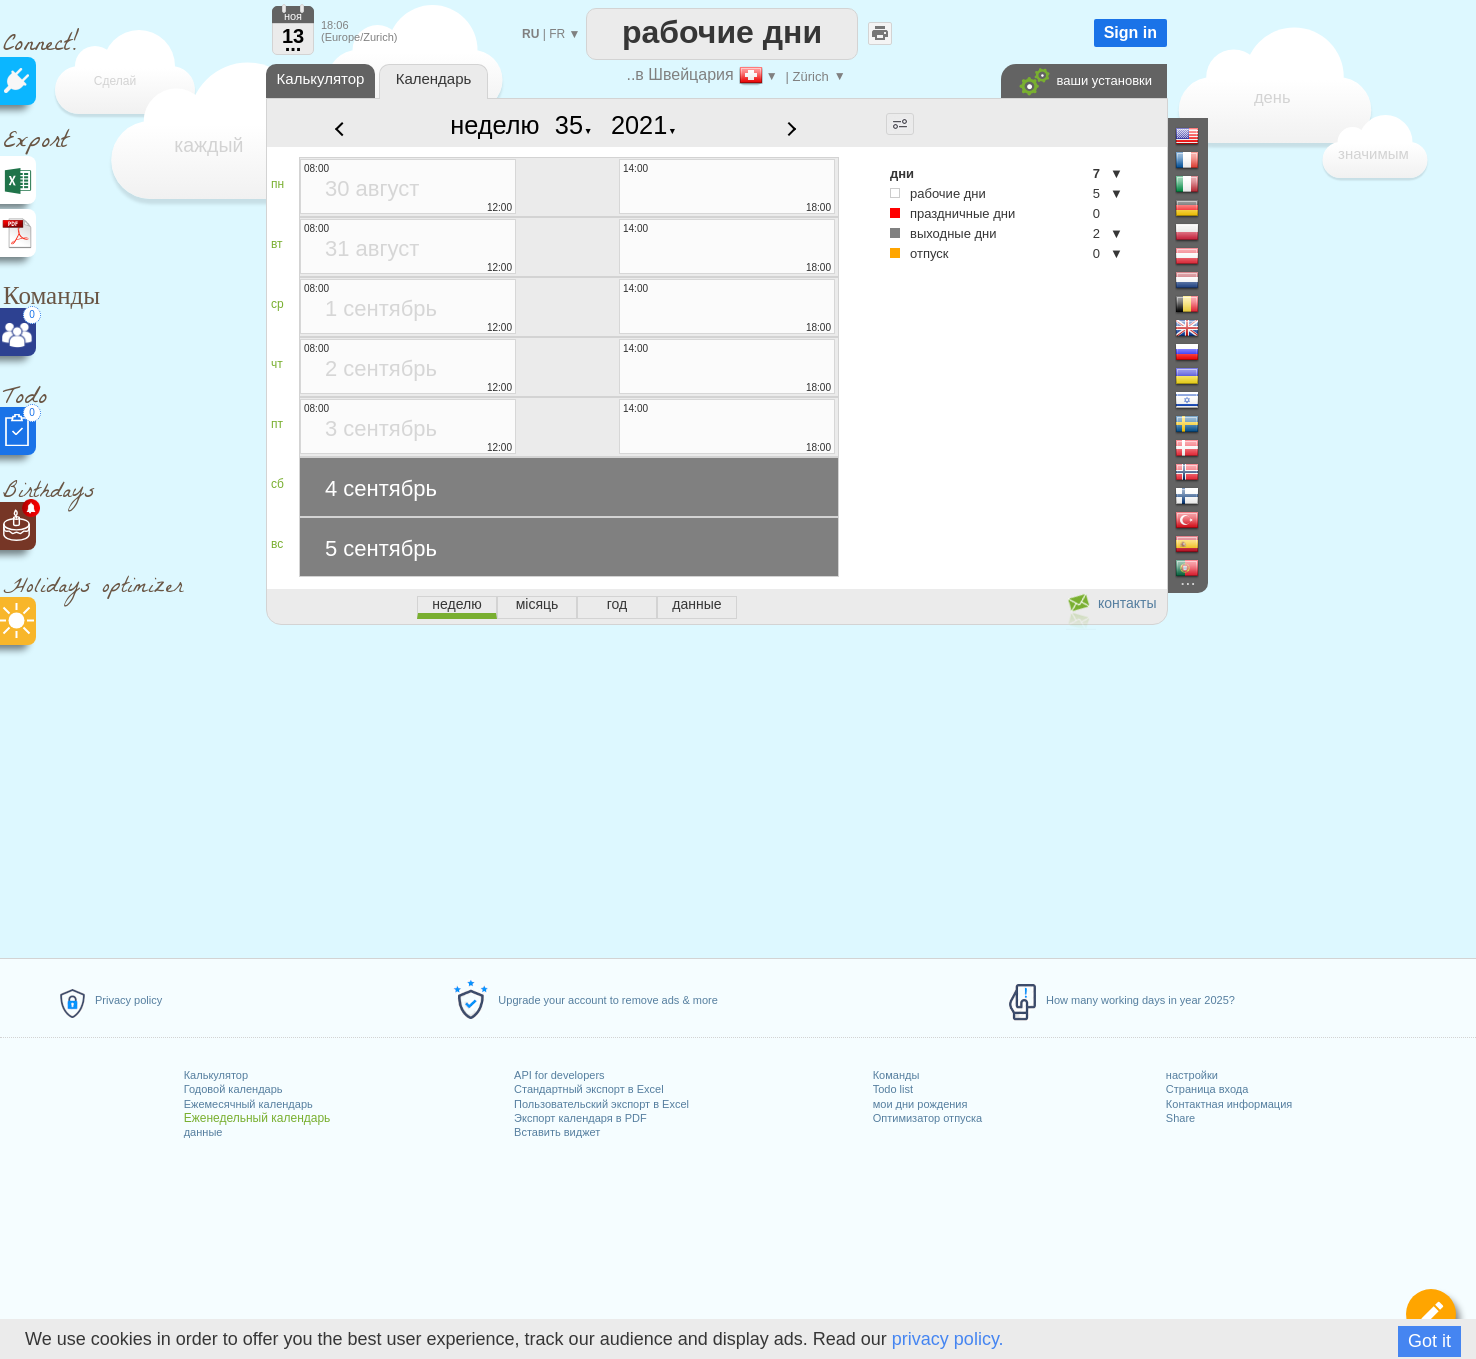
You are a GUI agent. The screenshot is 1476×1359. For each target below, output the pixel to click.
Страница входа (1207, 1089)
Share (1180, 1118)
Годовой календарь (233, 1089)
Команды (896, 1075)
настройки (1192, 1075)
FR (557, 34)
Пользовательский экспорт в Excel (601, 1104)
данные (203, 1132)
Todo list (893, 1089)
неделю (494, 125)
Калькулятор (216, 1075)
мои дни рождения (920, 1104)
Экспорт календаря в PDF (580, 1118)
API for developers (559, 1075)
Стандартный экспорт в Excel (589, 1089)
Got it (1429, 1341)
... (293, 44)
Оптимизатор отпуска (927, 1118)
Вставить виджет (557, 1132)
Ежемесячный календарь (248, 1104)
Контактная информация (1229, 1104)
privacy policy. (948, 1339)
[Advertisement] (716, 788)
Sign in (1130, 32)
